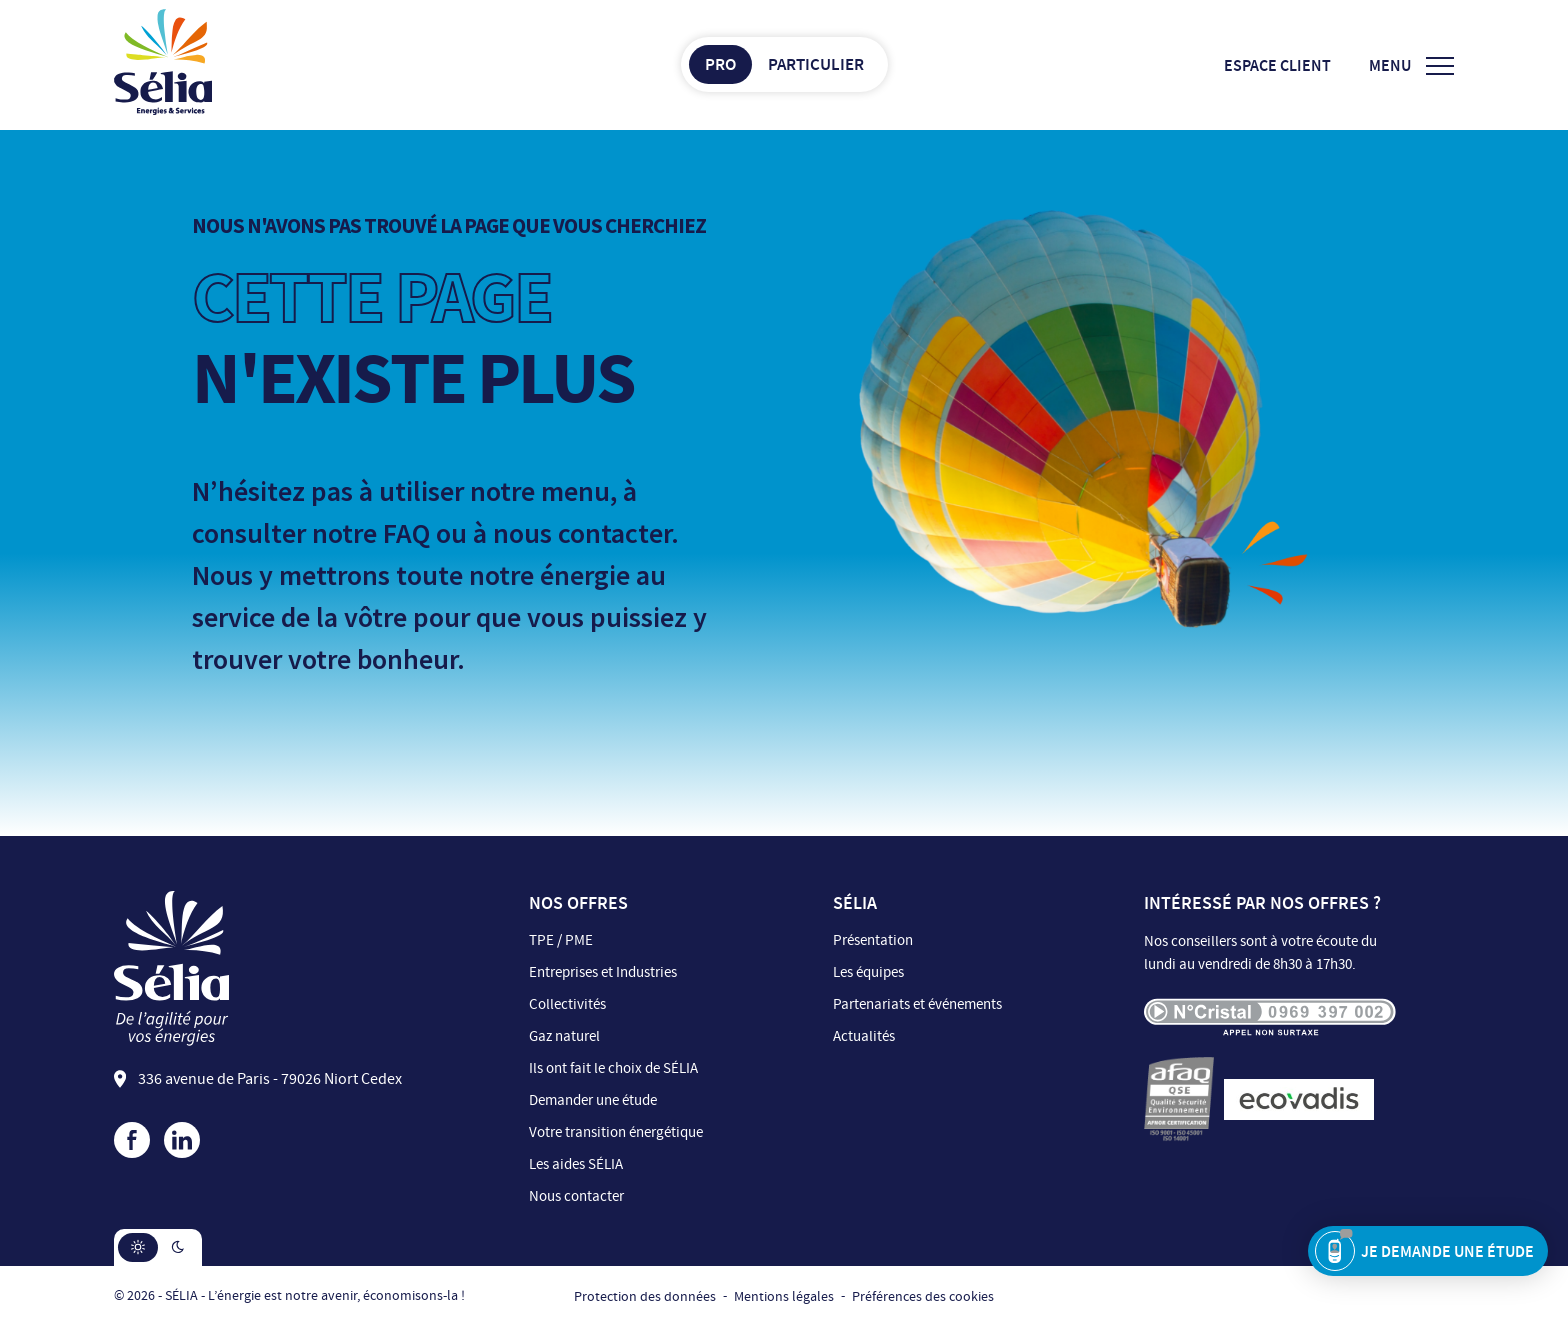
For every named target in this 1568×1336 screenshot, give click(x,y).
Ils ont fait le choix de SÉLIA (613, 1068)
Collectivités (567, 1004)
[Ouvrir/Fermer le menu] (1411, 66)
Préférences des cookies (923, 1297)
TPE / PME (561, 940)
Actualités (864, 1036)
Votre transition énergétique (616, 1132)
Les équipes (868, 972)
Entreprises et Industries (603, 972)
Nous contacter (576, 1196)
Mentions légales (784, 1297)
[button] (138, 1247)
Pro (720, 64)
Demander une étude (593, 1100)
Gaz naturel (564, 1036)
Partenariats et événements (917, 1004)
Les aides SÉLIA (576, 1164)
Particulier (816, 64)
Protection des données (645, 1297)
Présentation (873, 940)
